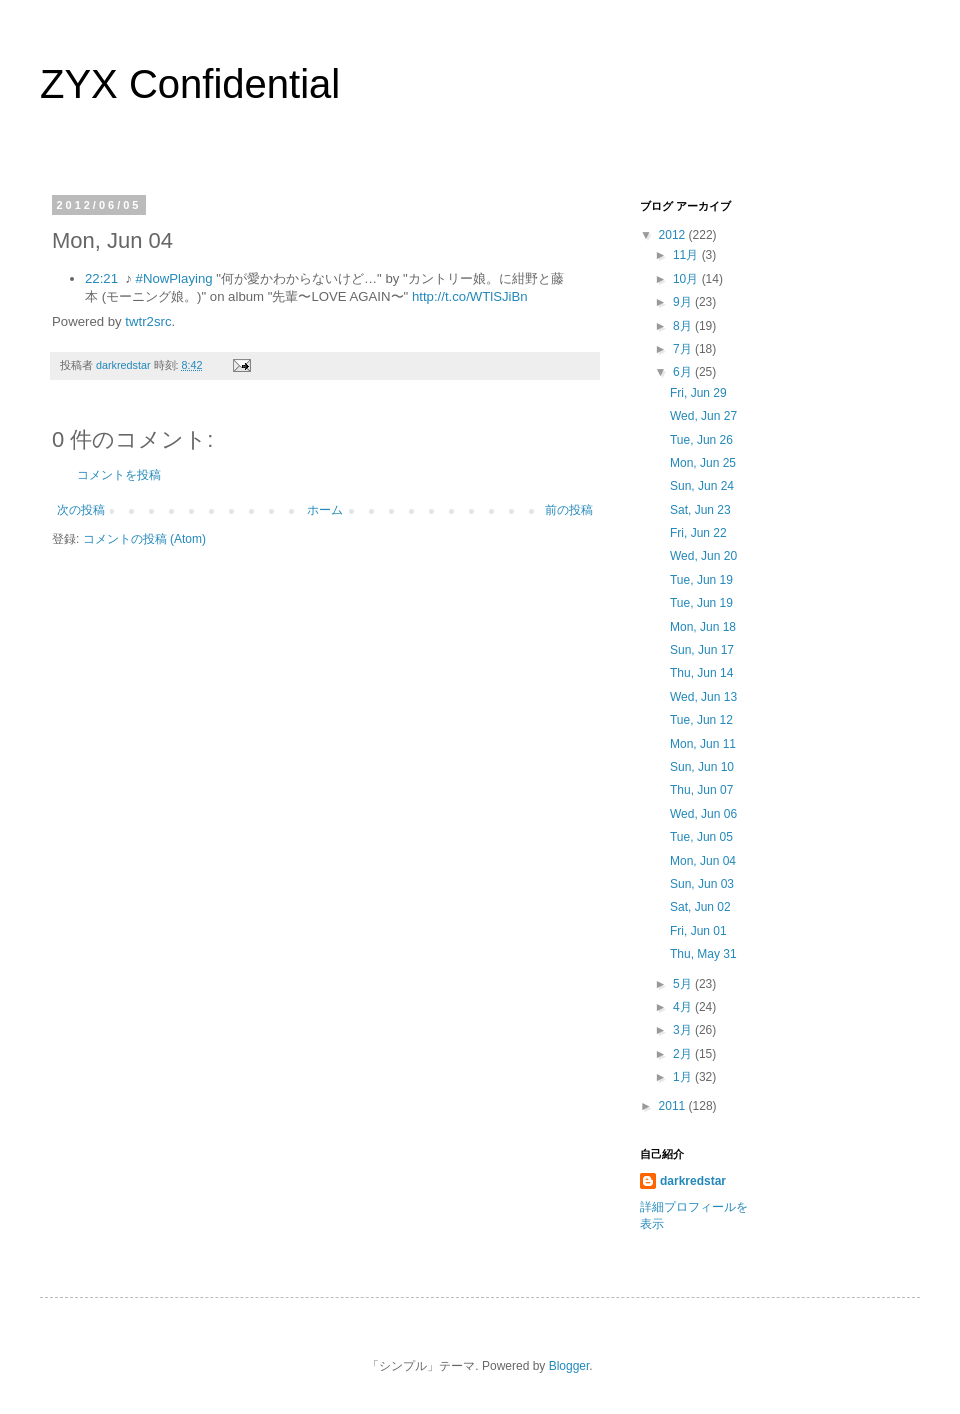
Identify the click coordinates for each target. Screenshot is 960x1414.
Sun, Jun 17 (702, 650)
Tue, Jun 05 (701, 837)
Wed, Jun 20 (703, 556)
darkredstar (693, 1181)
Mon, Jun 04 (703, 861)
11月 (687, 255)
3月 (684, 1030)
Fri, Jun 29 (698, 393)
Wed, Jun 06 (703, 814)
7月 (684, 349)
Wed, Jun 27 (703, 416)
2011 (674, 1106)
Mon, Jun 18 (703, 627)
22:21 (101, 278)
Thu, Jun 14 (701, 673)
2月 (684, 1054)
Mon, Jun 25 (703, 463)
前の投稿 (569, 510)
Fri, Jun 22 (698, 533)
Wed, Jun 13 (703, 697)
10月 (687, 279)
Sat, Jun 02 (700, 907)
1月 (684, 1077)
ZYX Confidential (190, 84)
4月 (684, 1007)
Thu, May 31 (703, 954)
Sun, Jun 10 (702, 767)
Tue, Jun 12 (701, 720)
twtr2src (148, 321)
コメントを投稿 (119, 475)
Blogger (569, 1366)
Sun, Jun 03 (702, 884)
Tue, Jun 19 (701, 580)
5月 (684, 984)
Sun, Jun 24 (702, 486)
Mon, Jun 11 (703, 744)
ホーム (325, 510)
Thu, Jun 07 (701, 790)
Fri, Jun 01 (698, 931)
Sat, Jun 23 (700, 510)
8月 (684, 326)
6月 (684, 372)
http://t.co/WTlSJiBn (470, 296)
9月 (684, 302)
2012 (674, 235)
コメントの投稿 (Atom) (144, 539)
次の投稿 (81, 510)
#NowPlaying (174, 278)
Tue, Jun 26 (701, 440)
